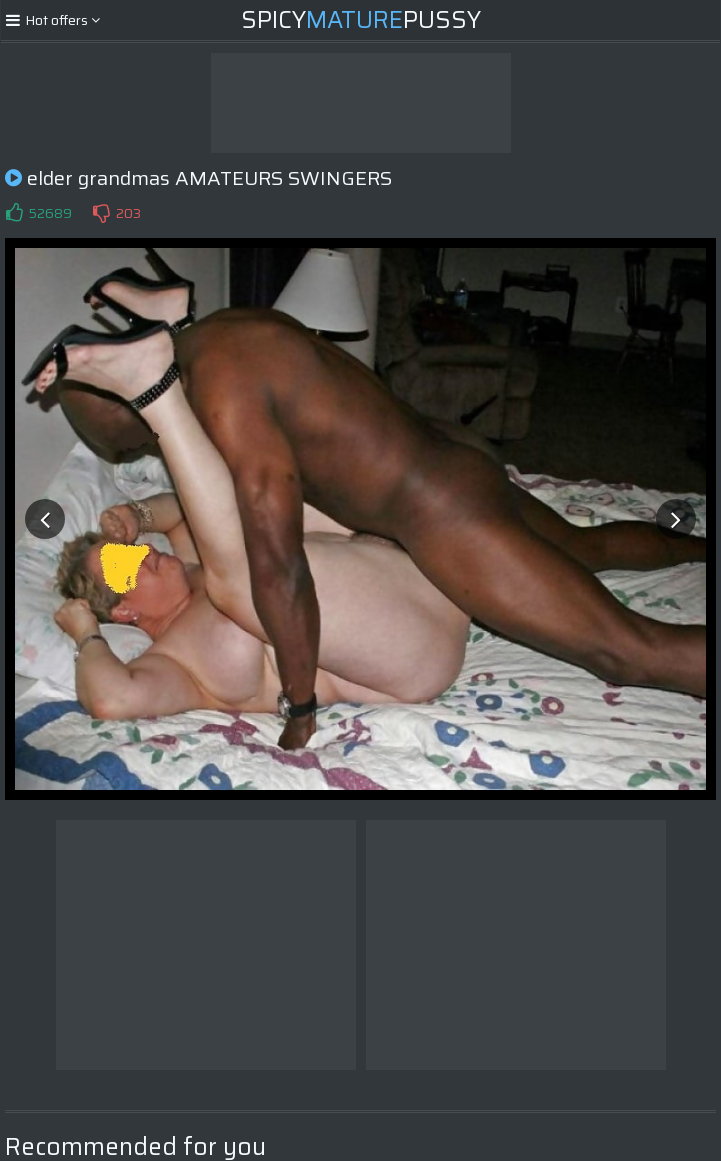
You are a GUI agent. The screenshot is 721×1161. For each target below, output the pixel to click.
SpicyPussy (361, 20)
